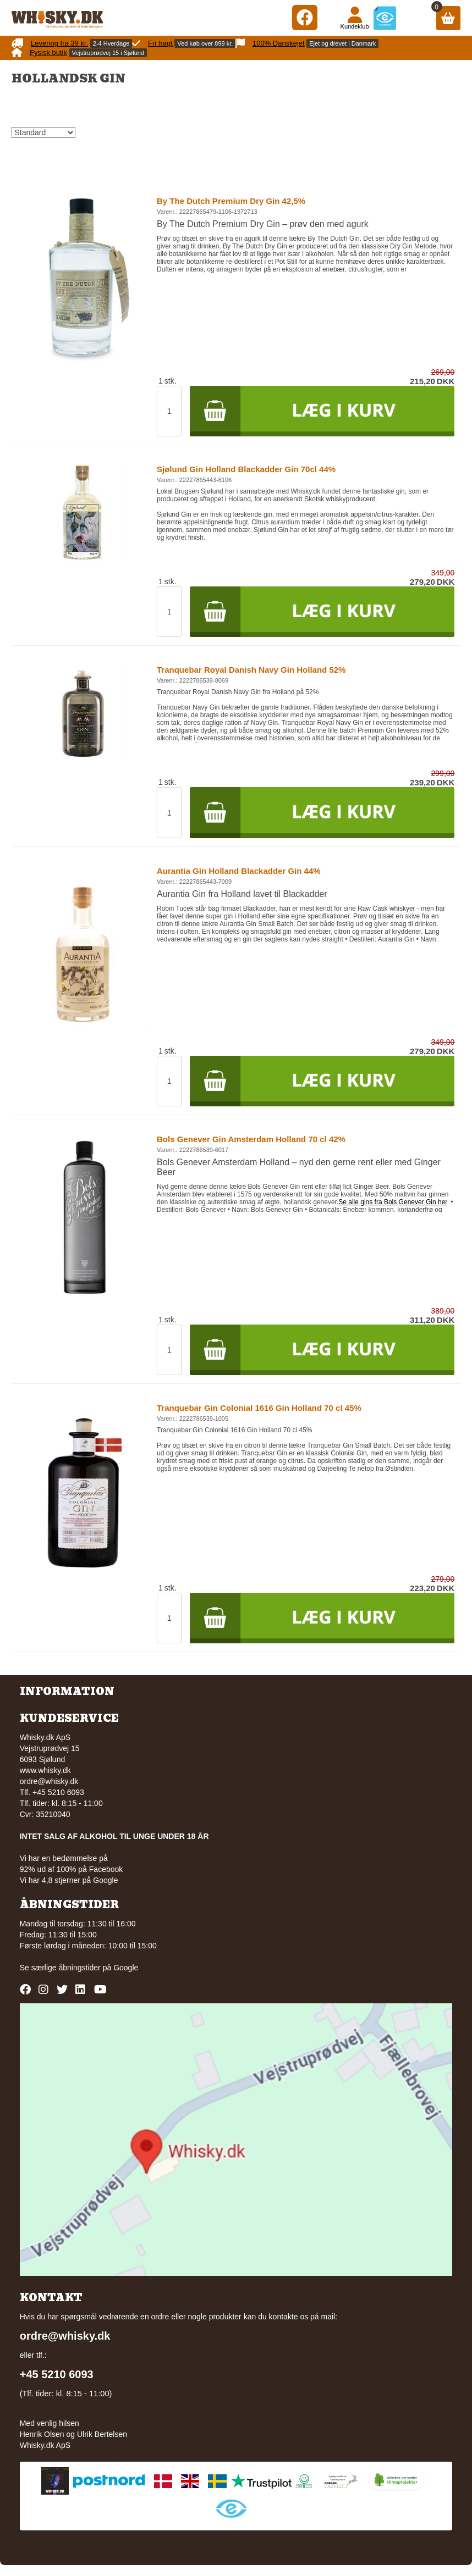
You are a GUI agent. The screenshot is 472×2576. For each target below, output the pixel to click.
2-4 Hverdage (111, 43)
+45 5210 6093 (57, 2374)
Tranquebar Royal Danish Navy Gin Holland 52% (251, 669)
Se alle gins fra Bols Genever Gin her (392, 1202)
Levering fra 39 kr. (59, 43)
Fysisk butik (48, 52)
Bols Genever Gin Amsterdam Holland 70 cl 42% (251, 1139)
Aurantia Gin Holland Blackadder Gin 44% (239, 871)
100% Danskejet (279, 43)
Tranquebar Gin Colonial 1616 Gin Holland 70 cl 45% (259, 1407)
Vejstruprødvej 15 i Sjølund (108, 52)
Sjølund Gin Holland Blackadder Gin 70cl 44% (246, 469)
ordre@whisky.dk (49, 1781)
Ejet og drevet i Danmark (342, 43)
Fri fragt (160, 43)
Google (125, 1967)
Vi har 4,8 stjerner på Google (69, 1880)
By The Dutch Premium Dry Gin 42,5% (231, 201)
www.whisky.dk (45, 1770)
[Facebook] (304, 17)
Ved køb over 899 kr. (205, 43)
